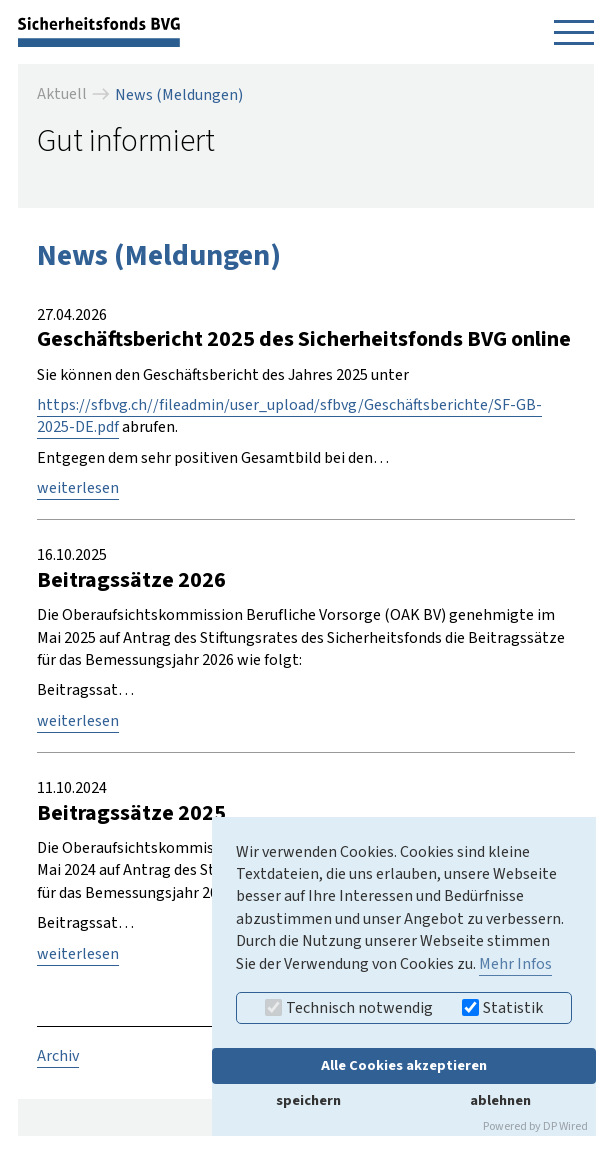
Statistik (502, 1008)
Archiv (58, 1056)
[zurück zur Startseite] (99, 31)
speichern (308, 1100)
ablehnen (500, 1100)
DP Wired (565, 1126)
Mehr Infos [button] (515, 964)
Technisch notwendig (349, 1008)
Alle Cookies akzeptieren (404, 1065)
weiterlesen (78, 488)
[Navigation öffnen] (574, 32)
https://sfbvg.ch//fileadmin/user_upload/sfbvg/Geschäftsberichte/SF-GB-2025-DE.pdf (289, 416)
